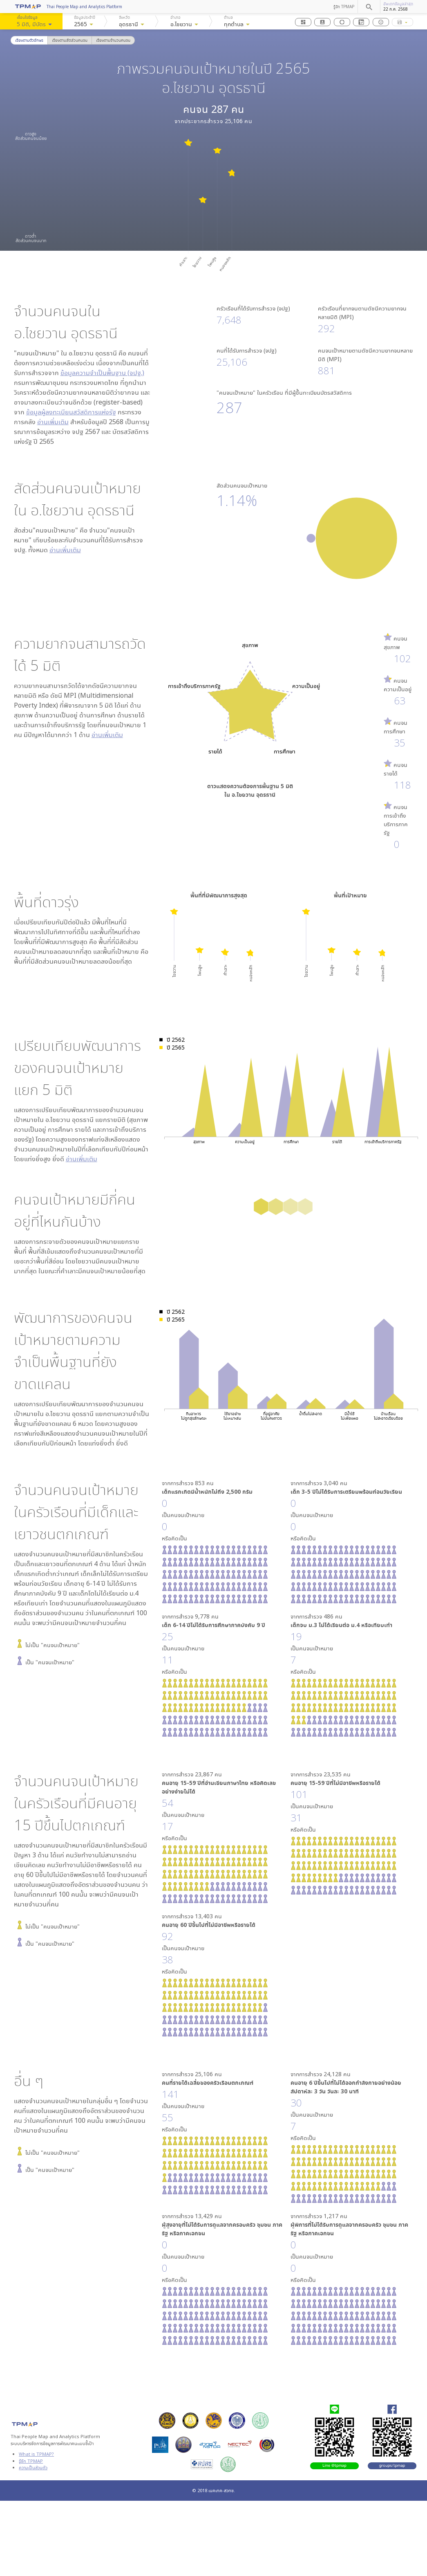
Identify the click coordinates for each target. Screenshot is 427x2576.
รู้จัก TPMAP (343, 6)
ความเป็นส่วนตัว (33, 2467)
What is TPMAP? (36, 2454)
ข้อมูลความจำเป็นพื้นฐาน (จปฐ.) (102, 372)
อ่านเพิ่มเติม (53, 421)
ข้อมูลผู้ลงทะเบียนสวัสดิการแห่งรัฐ (71, 411)
